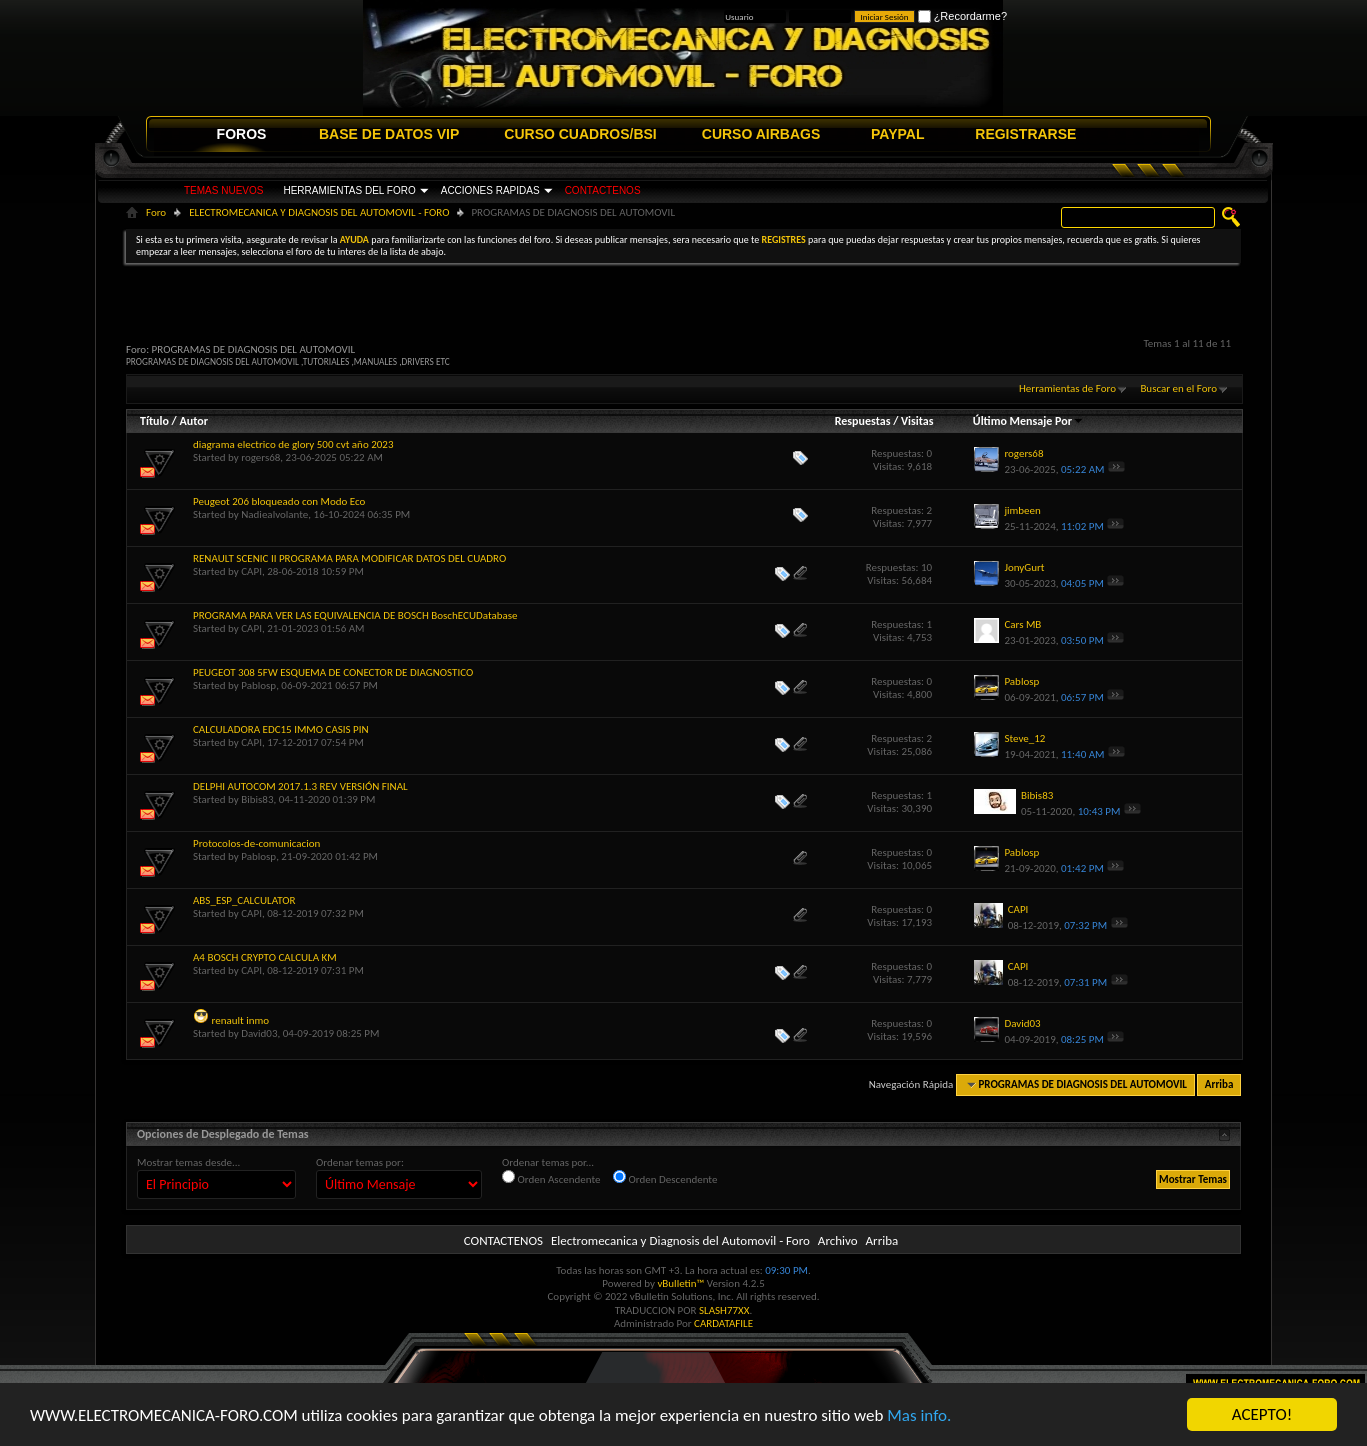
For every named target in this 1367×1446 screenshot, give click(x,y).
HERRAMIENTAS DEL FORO (349, 190)
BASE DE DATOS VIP (389, 134)
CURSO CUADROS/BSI (580, 134)
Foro (156, 212)
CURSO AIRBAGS (761, 134)
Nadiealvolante (274, 514)
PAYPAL (897, 134)
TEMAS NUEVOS (223, 190)
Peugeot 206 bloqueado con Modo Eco (279, 501)
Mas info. (919, 1415)
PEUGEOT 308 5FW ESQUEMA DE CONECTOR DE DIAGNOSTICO (333, 672)
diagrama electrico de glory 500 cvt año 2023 (293, 444)
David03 (259, 1033)
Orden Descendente (665, 1178)
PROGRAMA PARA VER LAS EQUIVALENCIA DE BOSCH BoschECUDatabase (355, 615)
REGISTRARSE (1025, 134)
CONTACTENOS (603, 190)
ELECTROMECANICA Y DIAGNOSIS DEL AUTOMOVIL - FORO (319, 212)
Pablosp (258, 685)
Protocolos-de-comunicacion (256, 843)
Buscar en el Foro (1178, 388)
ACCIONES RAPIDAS (490, 190)
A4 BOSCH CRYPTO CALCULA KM (265, 957)
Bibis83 (257, 799)
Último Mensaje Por (1028, 421)
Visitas (917, 421)
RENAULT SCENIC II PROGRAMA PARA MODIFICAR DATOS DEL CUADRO (349, 558)
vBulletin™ (680, 1283)
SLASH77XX (724, 1310)
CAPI (251, 571)
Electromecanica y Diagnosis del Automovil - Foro (680, 1240)
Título (154, 421)
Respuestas (863, 421)
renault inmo (241, 1020)
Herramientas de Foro (1067, 388)
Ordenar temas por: (360, 1162)
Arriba (1219, 1084)
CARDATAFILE (723, 1323)
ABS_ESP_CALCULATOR (244, 900)
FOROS (242, 134)
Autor (193, 421)
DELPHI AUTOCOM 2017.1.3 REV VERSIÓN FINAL (300, 786)
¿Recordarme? (962, 16)
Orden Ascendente (551, 1178)
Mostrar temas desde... (188, 1162)
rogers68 (260, 457)
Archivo (838, 1240)
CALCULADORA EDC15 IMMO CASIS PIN (281, 729)
